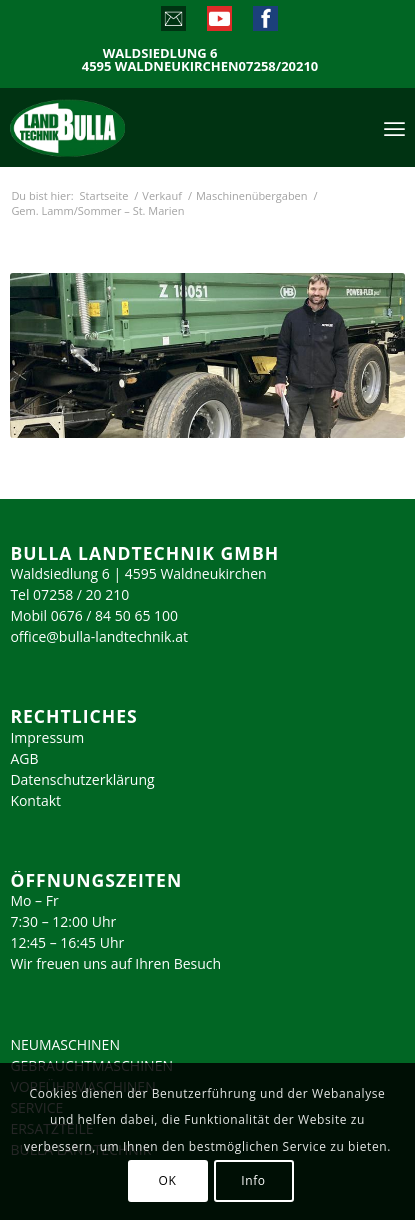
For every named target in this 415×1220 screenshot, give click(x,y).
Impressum (47, 737)
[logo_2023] (110, 127)
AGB (24, 758)
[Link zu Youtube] (218, 23)
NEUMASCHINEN (65, 1044)
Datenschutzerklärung (82, 779)
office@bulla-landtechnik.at (99, 636)
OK (168, 1180)
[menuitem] (394, 127)
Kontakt (35, 800)
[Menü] (394, 127)
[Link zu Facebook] (264, 23)
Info (253, 1180)
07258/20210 (279, 66)
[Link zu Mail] (172, 23)
